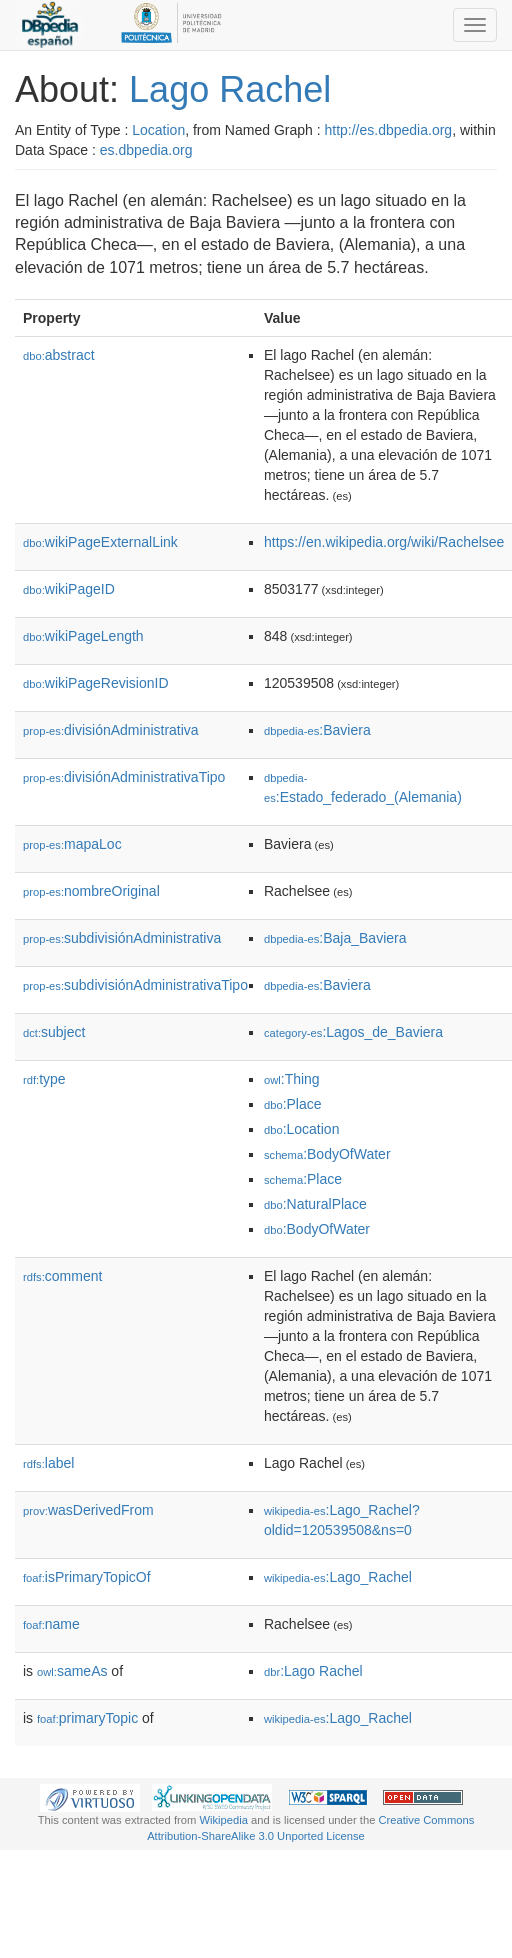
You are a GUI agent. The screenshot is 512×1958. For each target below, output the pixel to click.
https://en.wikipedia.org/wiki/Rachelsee (384, 542)
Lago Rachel (230, 89)
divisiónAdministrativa (111, 730)
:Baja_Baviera (335, 938)
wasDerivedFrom (88, 1510)
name (51, 1624)
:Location (302, 1129)
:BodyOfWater (327, 1154)
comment (62, 1276)
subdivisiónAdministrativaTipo (135, 985)
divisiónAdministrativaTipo (124, 777)
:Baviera (317, 730)
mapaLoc (72, 844)
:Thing (292, 1079)
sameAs (72, 1671)
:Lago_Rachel (338, 1577)
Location (158, 130)
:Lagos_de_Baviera (353, 1032)
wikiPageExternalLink (100, 542)
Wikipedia (223, 1820)
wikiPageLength (83, 636)
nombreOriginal (91, 891)
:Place (293, 1104)
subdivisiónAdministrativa (122, 938)
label (48, 1463)
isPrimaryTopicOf (87, 1577)
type (44, 1079)
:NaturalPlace (315, 1204)
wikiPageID (69, 589)
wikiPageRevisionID (96, 683)
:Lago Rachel (313, 1671)
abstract (59, 355)
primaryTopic (87, 1718)
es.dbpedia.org (146, 150)
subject (54, 1032)
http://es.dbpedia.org (388, 130)
